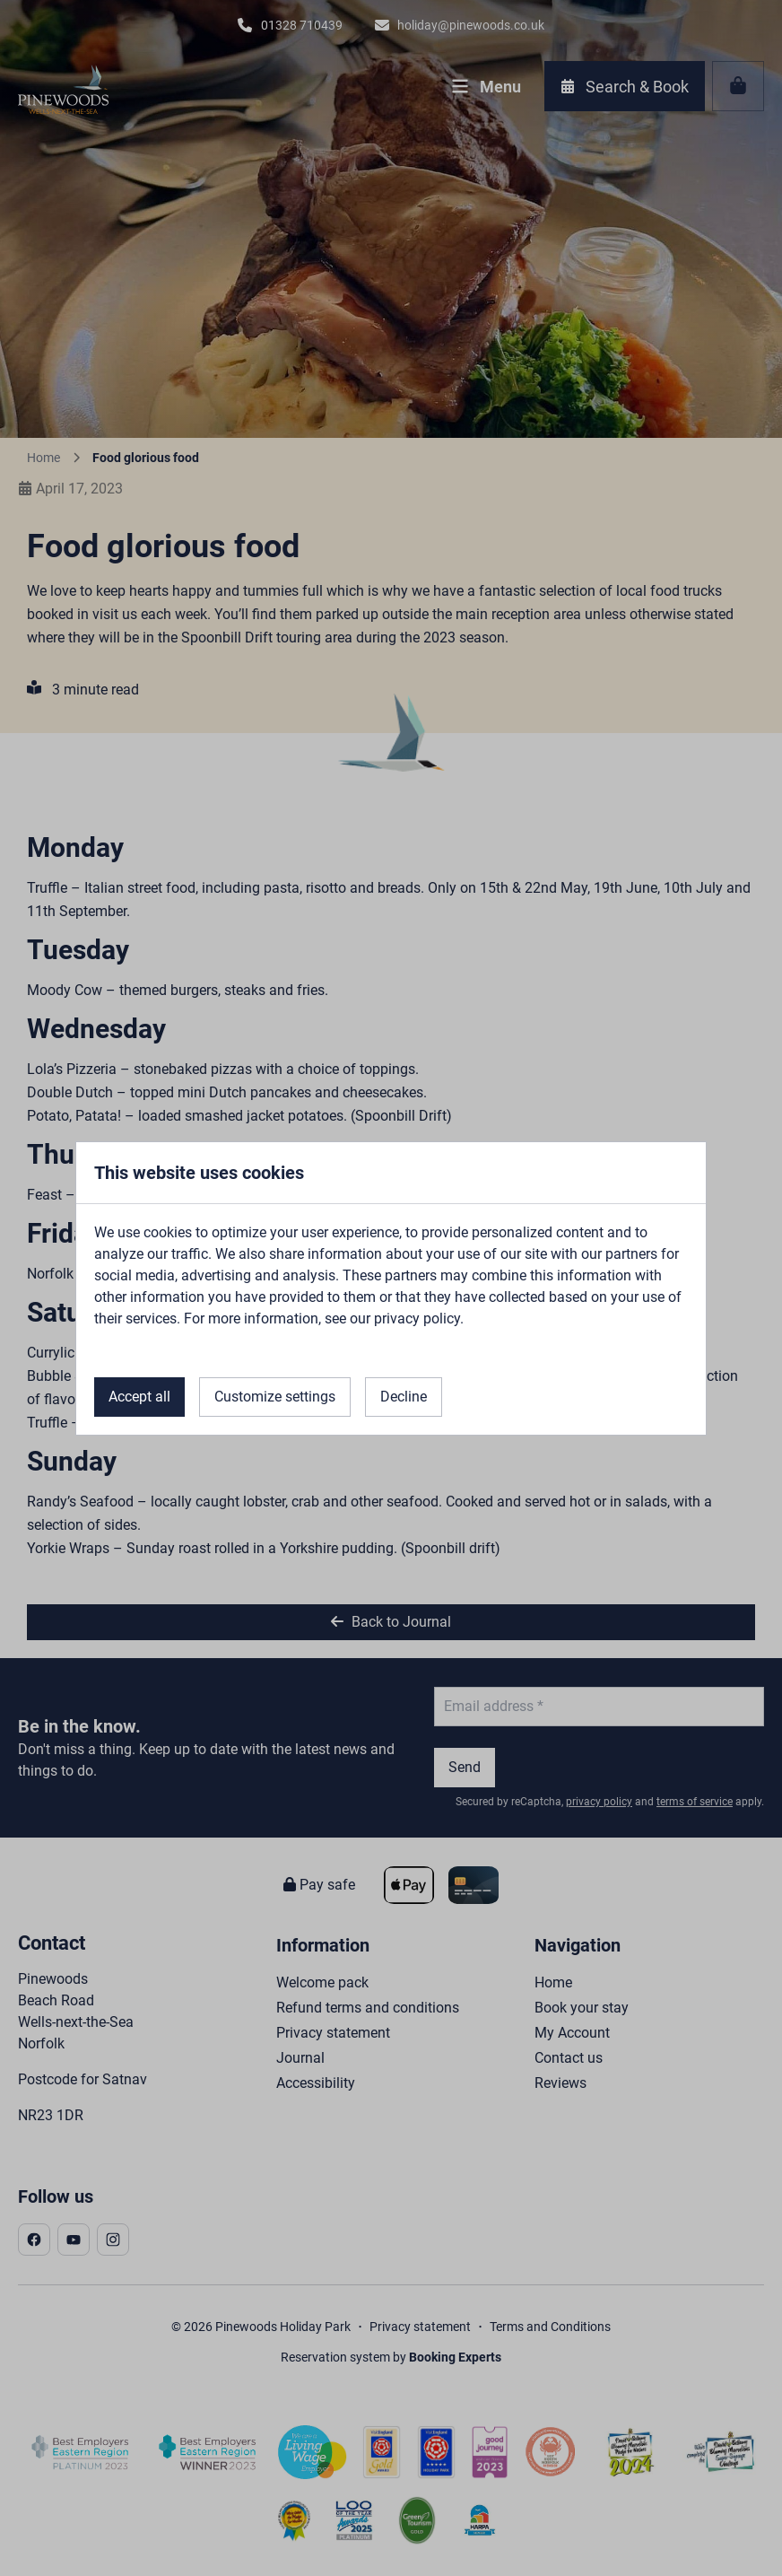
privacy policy (417, 1318)
